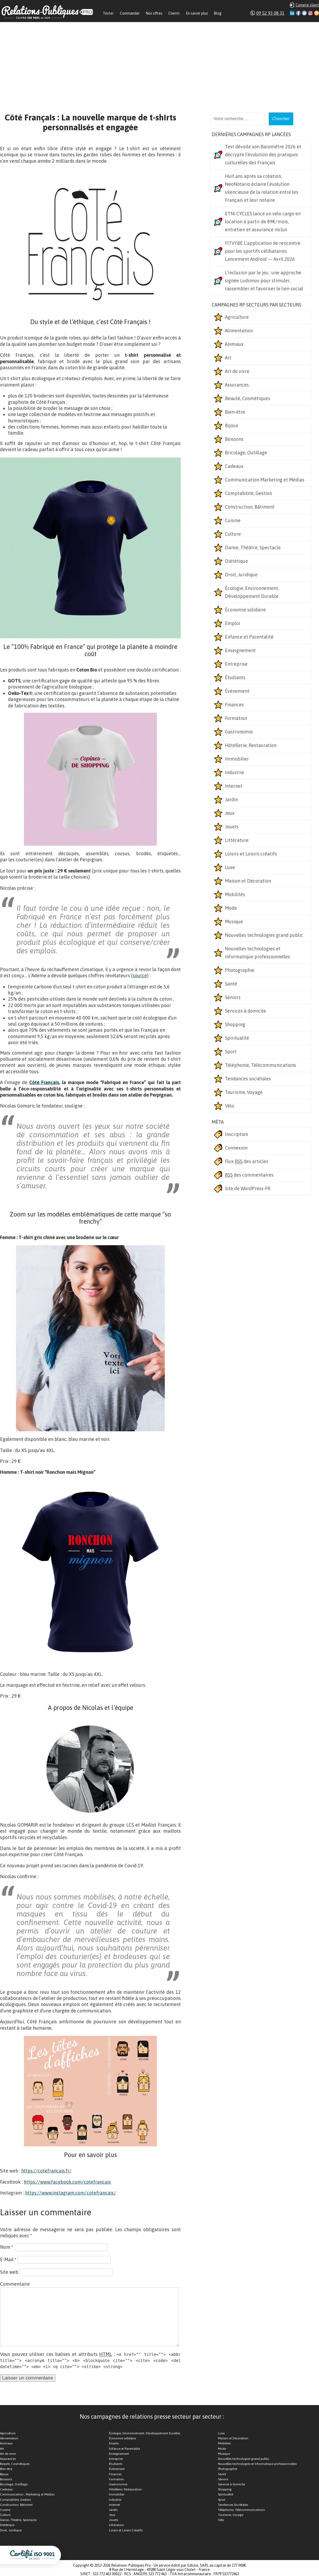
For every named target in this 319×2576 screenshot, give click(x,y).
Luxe (230, 867)
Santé (231, 984)
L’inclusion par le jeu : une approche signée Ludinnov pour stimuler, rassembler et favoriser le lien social (264, 280)
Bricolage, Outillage (246, 452)
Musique (234, 921)
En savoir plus (197, 13)
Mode (231, 908)
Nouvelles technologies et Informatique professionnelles (257, 952)
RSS (316, 13)
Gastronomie (239, 732)
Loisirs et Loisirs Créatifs (125, 2530)
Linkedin (292, 13)
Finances (234, 704)
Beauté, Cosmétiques (247, 398)
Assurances (237, 385)
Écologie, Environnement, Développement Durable (252, 592)
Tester (108, 13)
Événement (237, 691)
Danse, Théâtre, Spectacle (253, 547)
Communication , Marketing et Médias (27, 2494)
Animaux (234, 344)
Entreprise (236, 664)
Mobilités (235, 894)
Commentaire (15, 2284)
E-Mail (8, 2259)
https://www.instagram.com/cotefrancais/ (70, 2193)
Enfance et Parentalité (249, 637)
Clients (174, 13)
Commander (130, 13)
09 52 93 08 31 (270, 13)
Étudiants (235, 677)
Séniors (233, 997)
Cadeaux (234, 466)
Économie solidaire (245, 609)
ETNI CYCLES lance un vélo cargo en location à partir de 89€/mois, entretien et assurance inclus (263, 221)
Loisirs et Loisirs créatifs (251, 854)
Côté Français (44, 1082)
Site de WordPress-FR (247, 1188)
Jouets (232, 826)
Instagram (310, 13)
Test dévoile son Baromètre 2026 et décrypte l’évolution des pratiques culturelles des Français (263, 154)
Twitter (304, 13)
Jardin (231, 799)
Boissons (234, 439)
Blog (217, 13)
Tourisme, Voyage (244, 1092)
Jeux (229, 813)
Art (228, 357)
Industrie (234, 772)
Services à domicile (245, 1011)
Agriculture (237, 317)
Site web (9, 2272)
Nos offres (154, 13)
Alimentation (239, 330)
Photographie (239, 970)
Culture (233, 534)
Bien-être (235, 412)
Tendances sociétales (248, 1078)
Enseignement (240, 650)
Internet (233, 786)
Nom (6, 2247)
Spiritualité (237, 1038)
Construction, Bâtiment (250, 507)
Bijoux (231, 425)
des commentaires (249, 1175)
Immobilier (237, 759)
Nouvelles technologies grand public (264, 935)
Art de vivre (237, 371)
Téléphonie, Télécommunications (260, 1065)
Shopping (235, 1024)
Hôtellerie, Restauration (250, 745)
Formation (236, 718)
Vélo (229, 1106)
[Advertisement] (159, 62)
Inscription (236, 1134)
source (140, 975)
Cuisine (233, 520)
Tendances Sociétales (233, 2505)
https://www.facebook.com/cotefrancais (67, 2182)
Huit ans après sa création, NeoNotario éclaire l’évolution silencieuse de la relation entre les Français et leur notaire (261, 188)
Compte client (307, 5)
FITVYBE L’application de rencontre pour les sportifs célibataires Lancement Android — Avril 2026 (262, 251)
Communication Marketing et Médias (264, 480)
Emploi (232, 623)
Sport (231, 1051)
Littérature (237, 840)
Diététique (236, 561)
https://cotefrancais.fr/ (46, 2171)
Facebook (298, 13)
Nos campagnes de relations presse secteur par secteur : (152, 2416)
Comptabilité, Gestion (248, 493)
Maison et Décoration (248, 881)
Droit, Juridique (241, 574)
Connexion (236, 1148)
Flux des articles (246, 1161)
